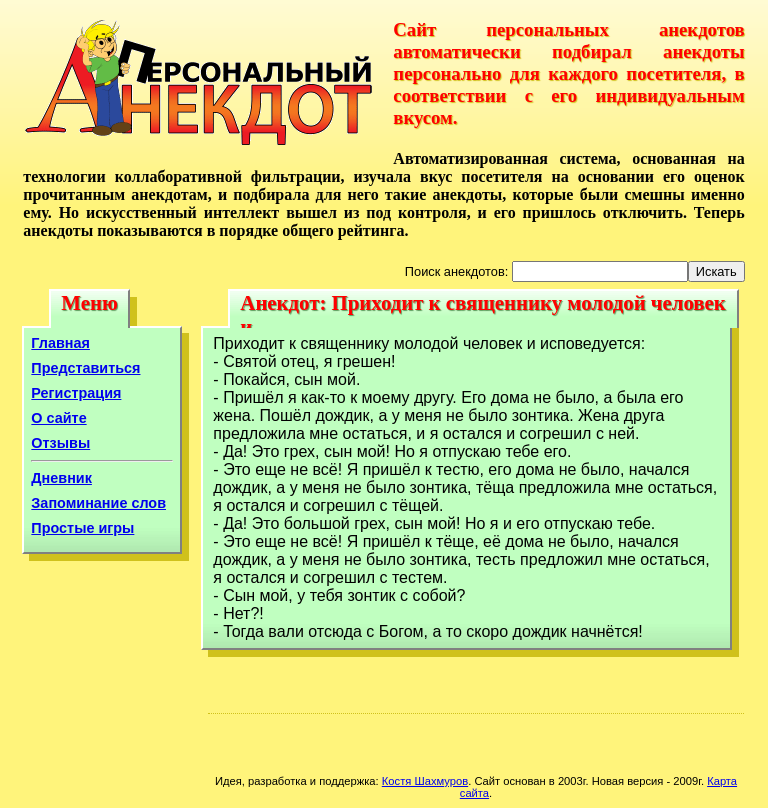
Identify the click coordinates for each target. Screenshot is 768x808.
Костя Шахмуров (425, 781)
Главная (60, 343)
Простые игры (82, 528)
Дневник (61, 478)
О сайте (58, 418)
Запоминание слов (98, 503)
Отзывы (60, 443)
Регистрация (76, 393)
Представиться (85, 368)
